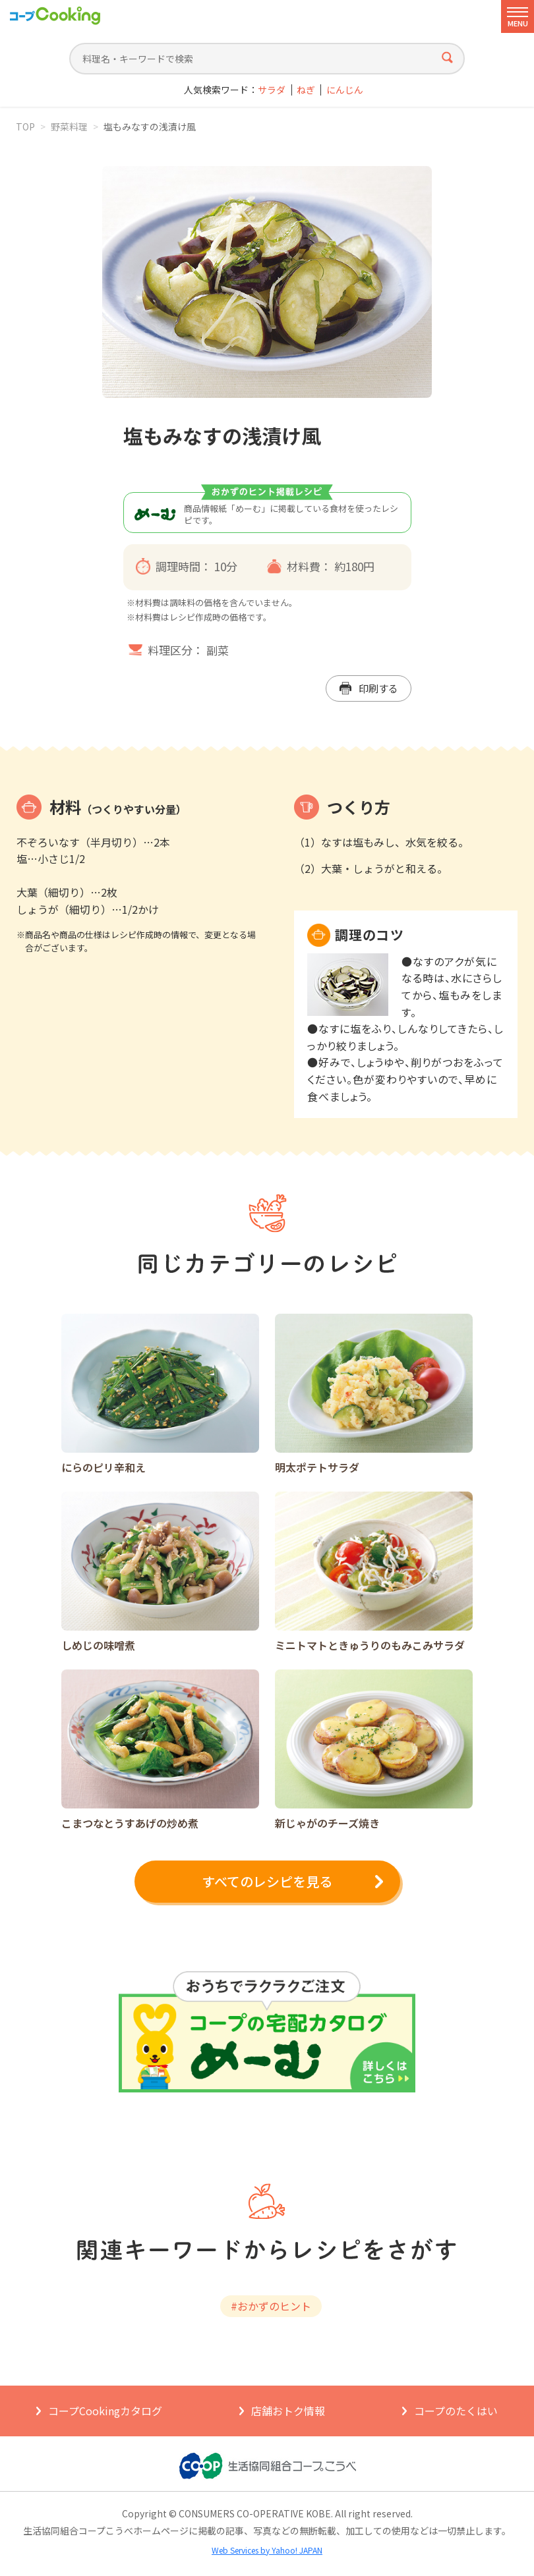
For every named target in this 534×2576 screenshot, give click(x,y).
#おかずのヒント (271, 2306)
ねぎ (306, 90)
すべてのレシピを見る (267, 1881)
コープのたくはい (456, 2411)
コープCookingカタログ (105, 2411)
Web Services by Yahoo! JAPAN (267, 2550)
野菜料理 (69, 126)
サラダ (271, 90)
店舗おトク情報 (288, 2411)
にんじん (344, 90)
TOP (25, 126)
